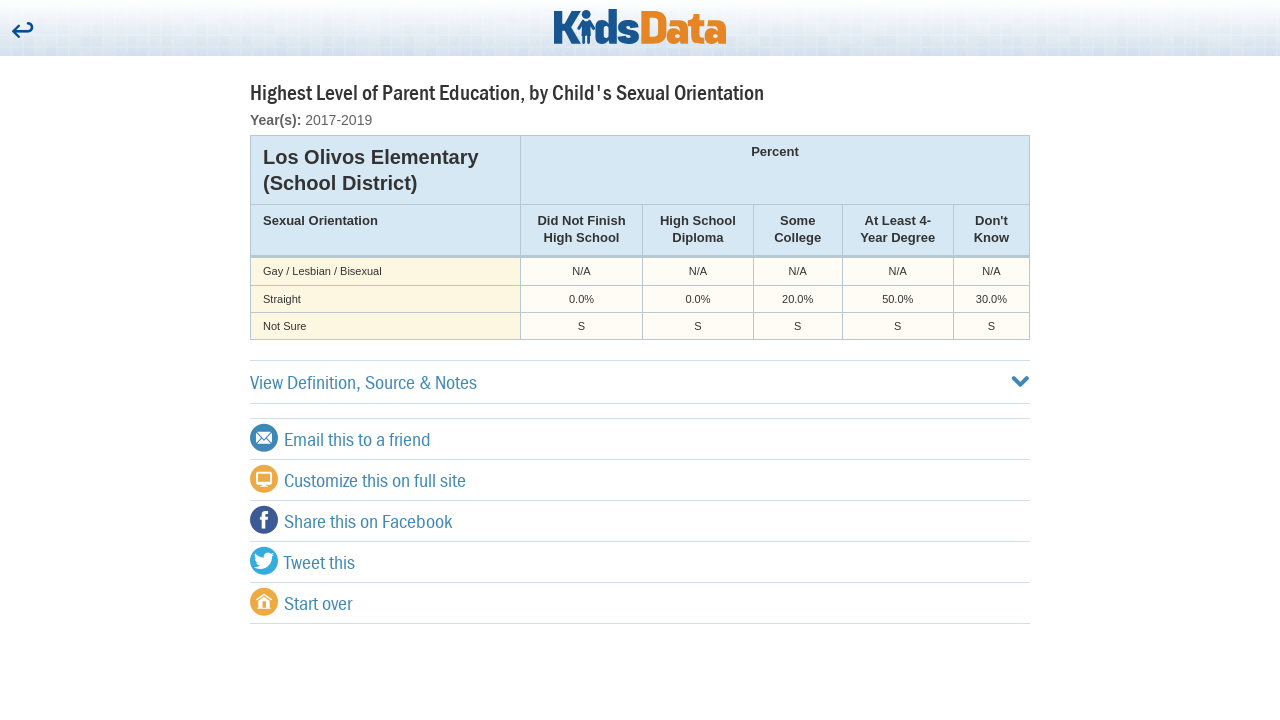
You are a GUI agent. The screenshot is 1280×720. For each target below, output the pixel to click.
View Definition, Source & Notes (640, 381)
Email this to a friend (340, 438)
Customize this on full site (358, 479)
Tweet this (302, 561)
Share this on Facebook (351, 520)
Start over (301, 602)
